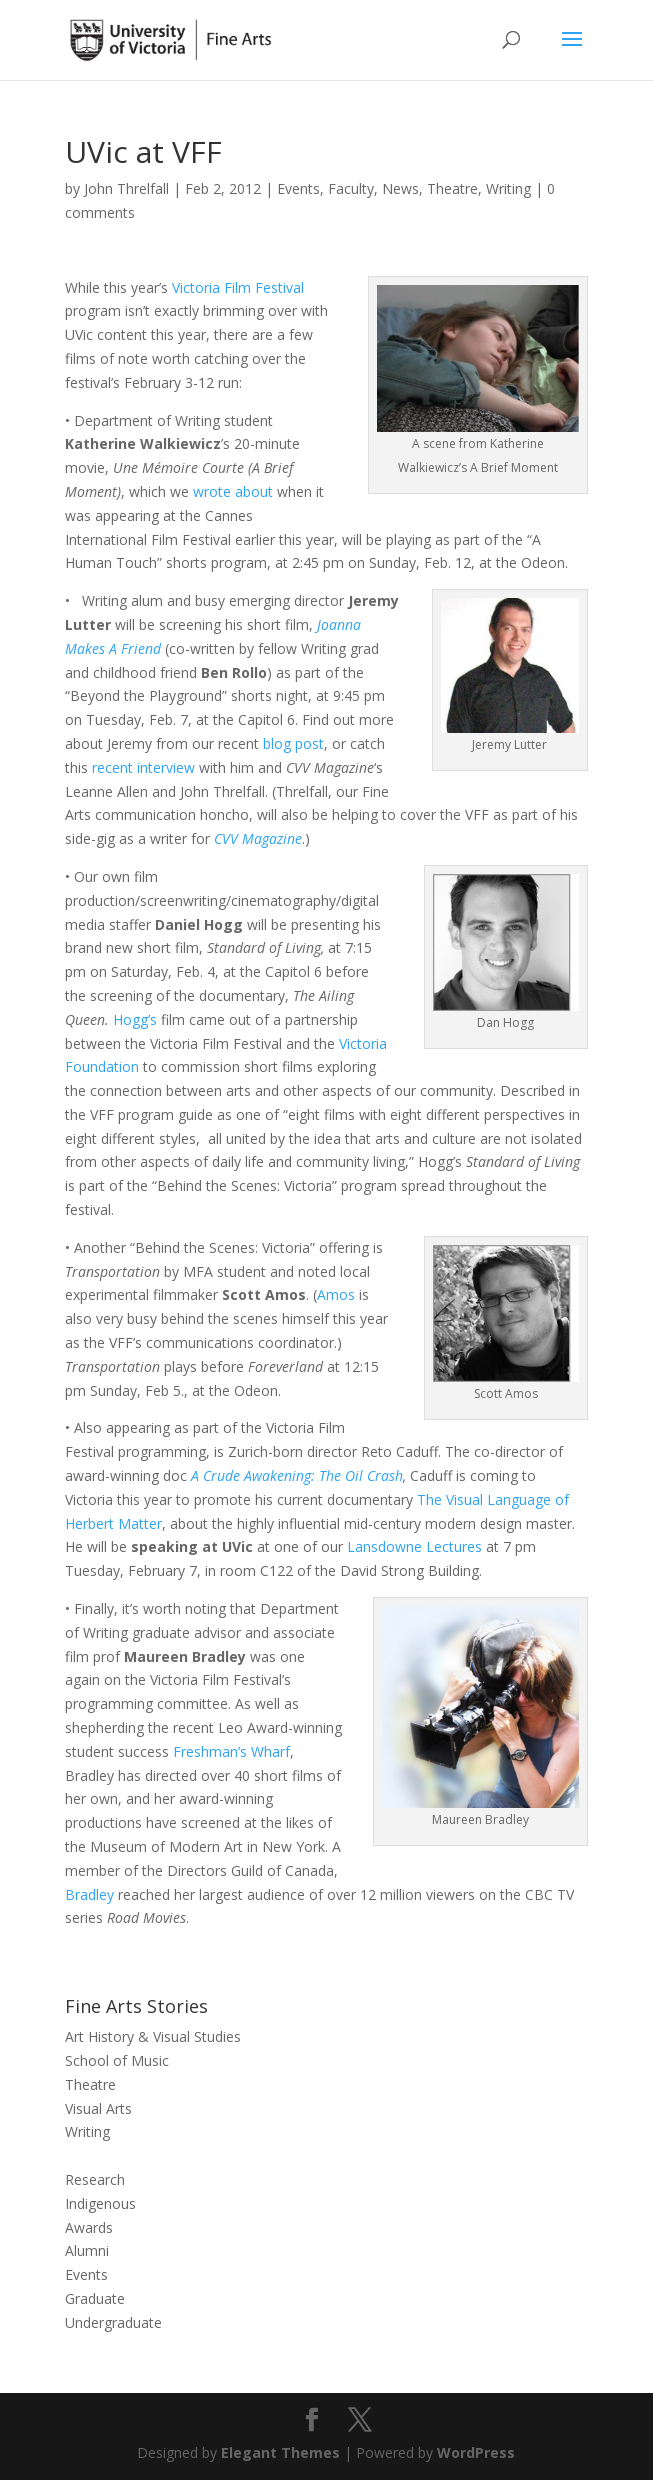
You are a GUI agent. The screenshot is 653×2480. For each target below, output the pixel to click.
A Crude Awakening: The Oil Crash (297, 1475)
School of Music (117, 2060)
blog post (293, 743)
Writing (508, 188)
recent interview (141, 767)
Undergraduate (113, 2322)
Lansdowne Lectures (412, 1546)
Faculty (351, 188)
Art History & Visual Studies (153, 2036)
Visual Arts (98, 2108)
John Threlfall (126, 188)
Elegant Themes (280, 2452)
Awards (89, 2227)
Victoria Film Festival (238, 287)
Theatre (452, 188)
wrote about (233, 491)
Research (95, 2179)
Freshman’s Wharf (231, 1751)
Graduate (95, 2298)
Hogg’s (135, 1019)
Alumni (87, 2250)
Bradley (89, 1894)
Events (298, 188)
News (400, 188)
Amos (336, 1294)
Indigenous (100, 2203)
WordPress (476, 2452)
